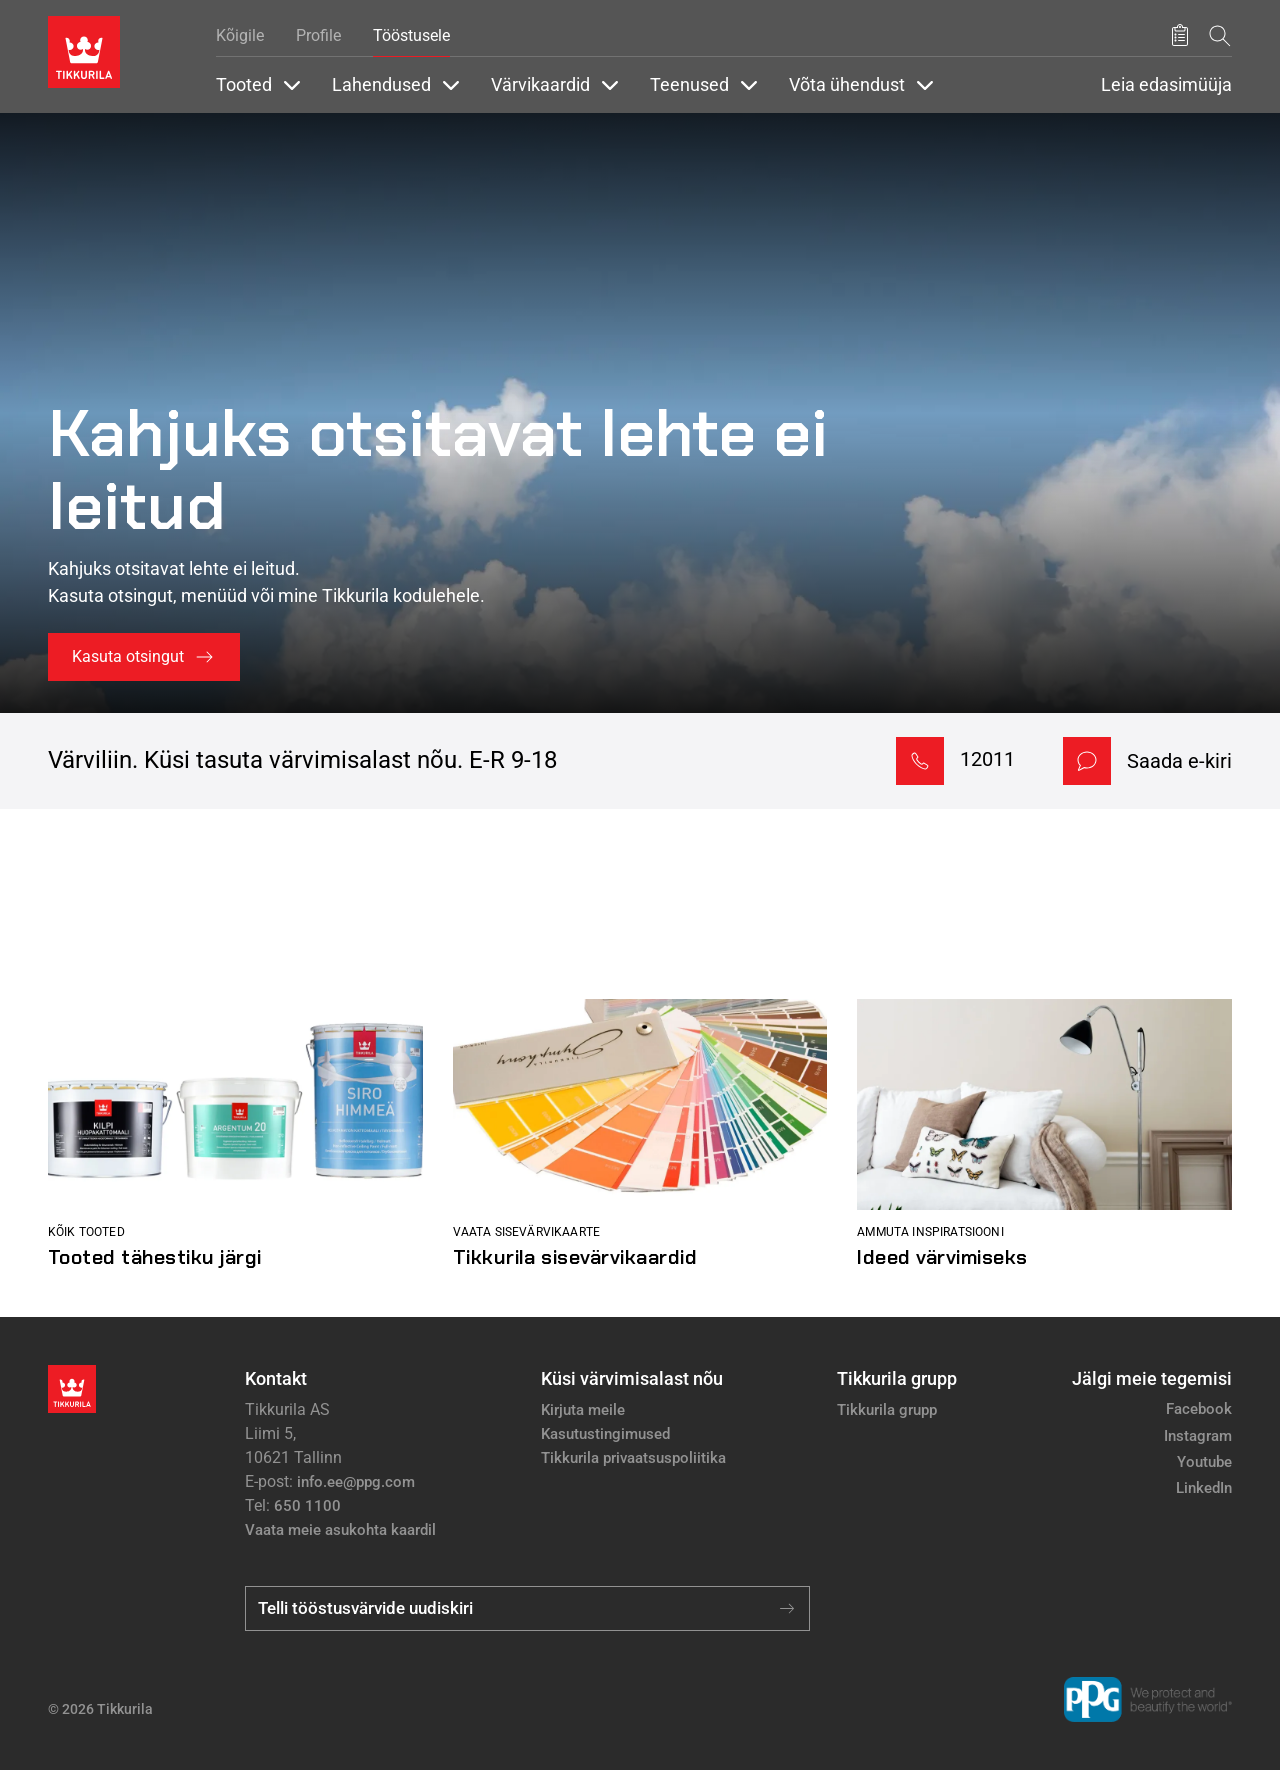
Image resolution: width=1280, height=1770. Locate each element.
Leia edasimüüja (1166, 85)
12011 (987, 759)
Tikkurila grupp (887, 1410)
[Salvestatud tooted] (1180, 36)
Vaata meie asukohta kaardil (340, 1530)
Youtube (1204, 1462)
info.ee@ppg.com (356, 1482)
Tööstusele (411, 35)
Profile (318, 35)
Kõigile (240, 35)
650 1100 (307, 1506)
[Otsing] (1220, 35)
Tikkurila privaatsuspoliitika (633, 1458)
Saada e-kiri (1179, 761)
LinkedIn (1204, 1488)
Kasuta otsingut (128, 656)
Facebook (1199, 1409)
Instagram (1198, 1436)
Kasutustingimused (605, 1434)
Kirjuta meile (583, 1410)
